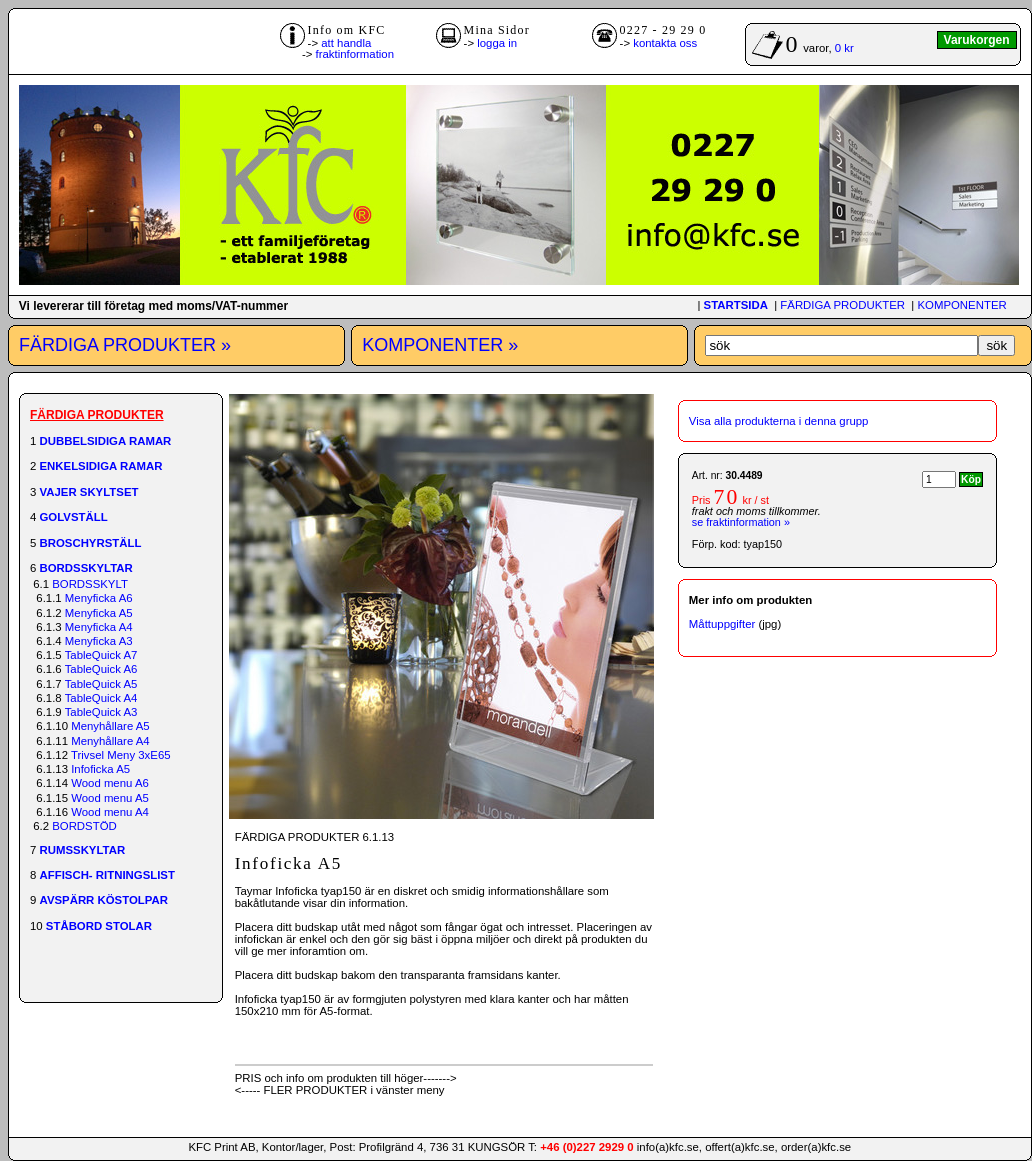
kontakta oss (665, 43)
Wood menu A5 (110, 798)
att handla (346, 43)
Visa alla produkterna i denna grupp (779, 421)
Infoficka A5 (100, 769)
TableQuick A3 (101, 712)
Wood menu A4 (110, 812)
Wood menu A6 (110, 783)
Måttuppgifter (722, 624)
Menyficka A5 (99, 613)
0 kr (844, 48)
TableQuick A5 (101, 684)
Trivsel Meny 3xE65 (121, 755)
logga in (497, 43)
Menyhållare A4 (110, 741)
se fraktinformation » (741, 522)
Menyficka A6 (99, 598)
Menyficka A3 (99, 641)
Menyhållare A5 (110, 726)
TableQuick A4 (101, 698)
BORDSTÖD (84, 826)
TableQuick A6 (101, 669)
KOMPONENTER (961, 305)
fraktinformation (355, 54)
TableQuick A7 (101, 655)
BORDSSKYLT (90, 584)
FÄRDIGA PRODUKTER (842, 305)
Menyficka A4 (99, 627)
